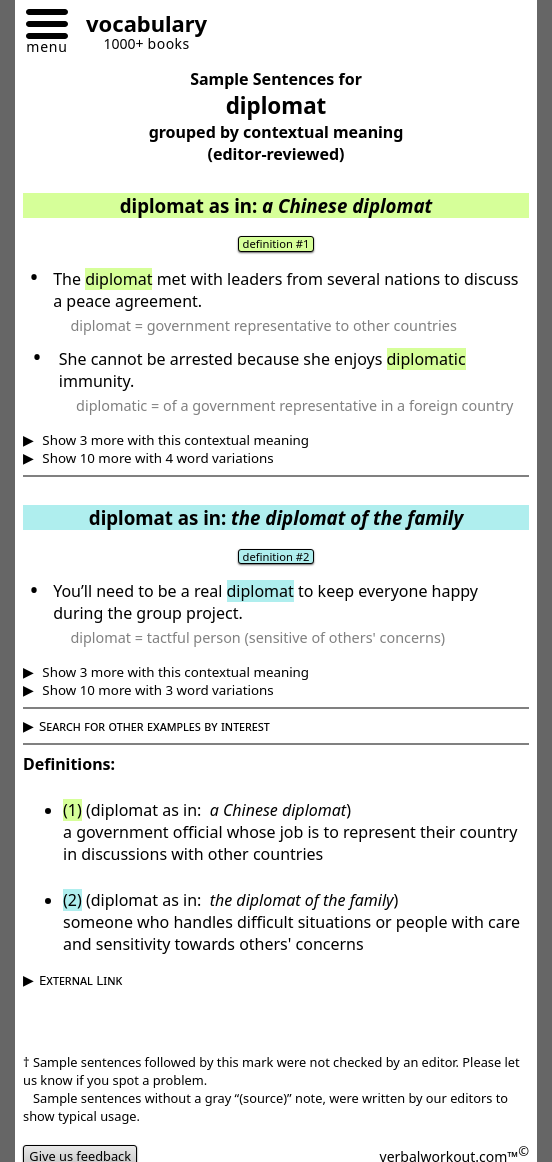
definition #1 (276, 243)
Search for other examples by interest (154, 726)
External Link (80, 980)
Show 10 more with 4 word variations (156, 458)
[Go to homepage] (139, 26)
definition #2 (276, 556)
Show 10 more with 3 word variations (156, 690)
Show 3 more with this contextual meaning (174, 440)
